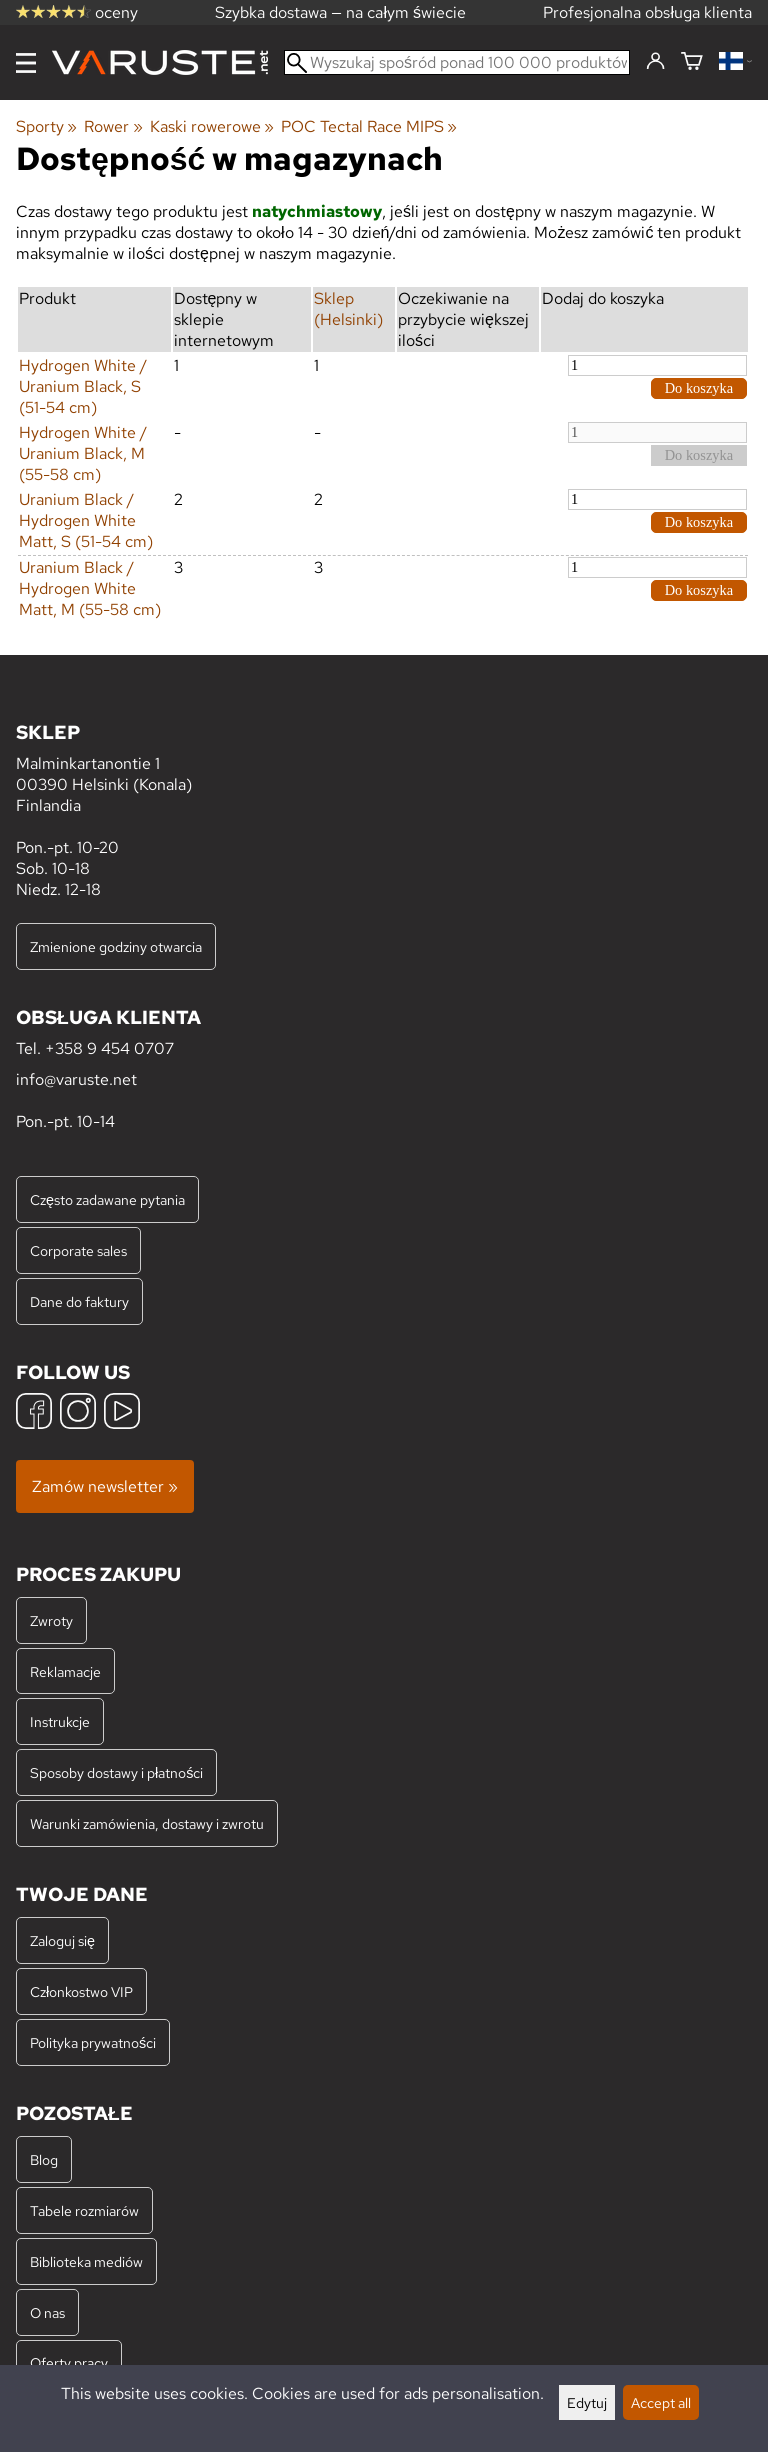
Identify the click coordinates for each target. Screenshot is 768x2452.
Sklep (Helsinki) (348, 309)
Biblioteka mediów (86, 2261)
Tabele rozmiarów (84, 2210)
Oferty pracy (69, 2362)
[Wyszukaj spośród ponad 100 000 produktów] (457, 62)
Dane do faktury (79, 1301)
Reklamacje (65, 1671)
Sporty (46, 126)
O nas (47, 2312)
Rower (113, 126)
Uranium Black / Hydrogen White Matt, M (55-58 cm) (90, 588)
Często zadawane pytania (107, 1199)
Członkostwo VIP (81, 1991)
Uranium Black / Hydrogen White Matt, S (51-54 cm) (86, 520)
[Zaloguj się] (655, 62)
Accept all (661, 2402)
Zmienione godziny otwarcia (116, 946)
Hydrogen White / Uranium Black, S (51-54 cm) (83, 386)
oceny (77, 12)
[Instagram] (78, 1413)
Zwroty (51, 1620)
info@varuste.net (76, 1079)
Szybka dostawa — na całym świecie (340, 12)
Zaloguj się (62, 1940)
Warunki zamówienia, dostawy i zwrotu (147, 1823)
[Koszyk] (692, 62)
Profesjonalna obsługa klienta (647, 12)
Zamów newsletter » (105, 1486)
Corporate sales (78, 1250)
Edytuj (587, 2402)
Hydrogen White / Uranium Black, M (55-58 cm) (83, 453)
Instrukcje (60, 1721)
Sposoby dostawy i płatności (116, 1772)
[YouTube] (122, 1413)
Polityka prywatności (93, 2042)
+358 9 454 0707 (109, 1048)
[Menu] (26, 63)
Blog (44, 2159)
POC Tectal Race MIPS (369, 126)
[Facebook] (34, 1413)
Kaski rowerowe (212, 126)
